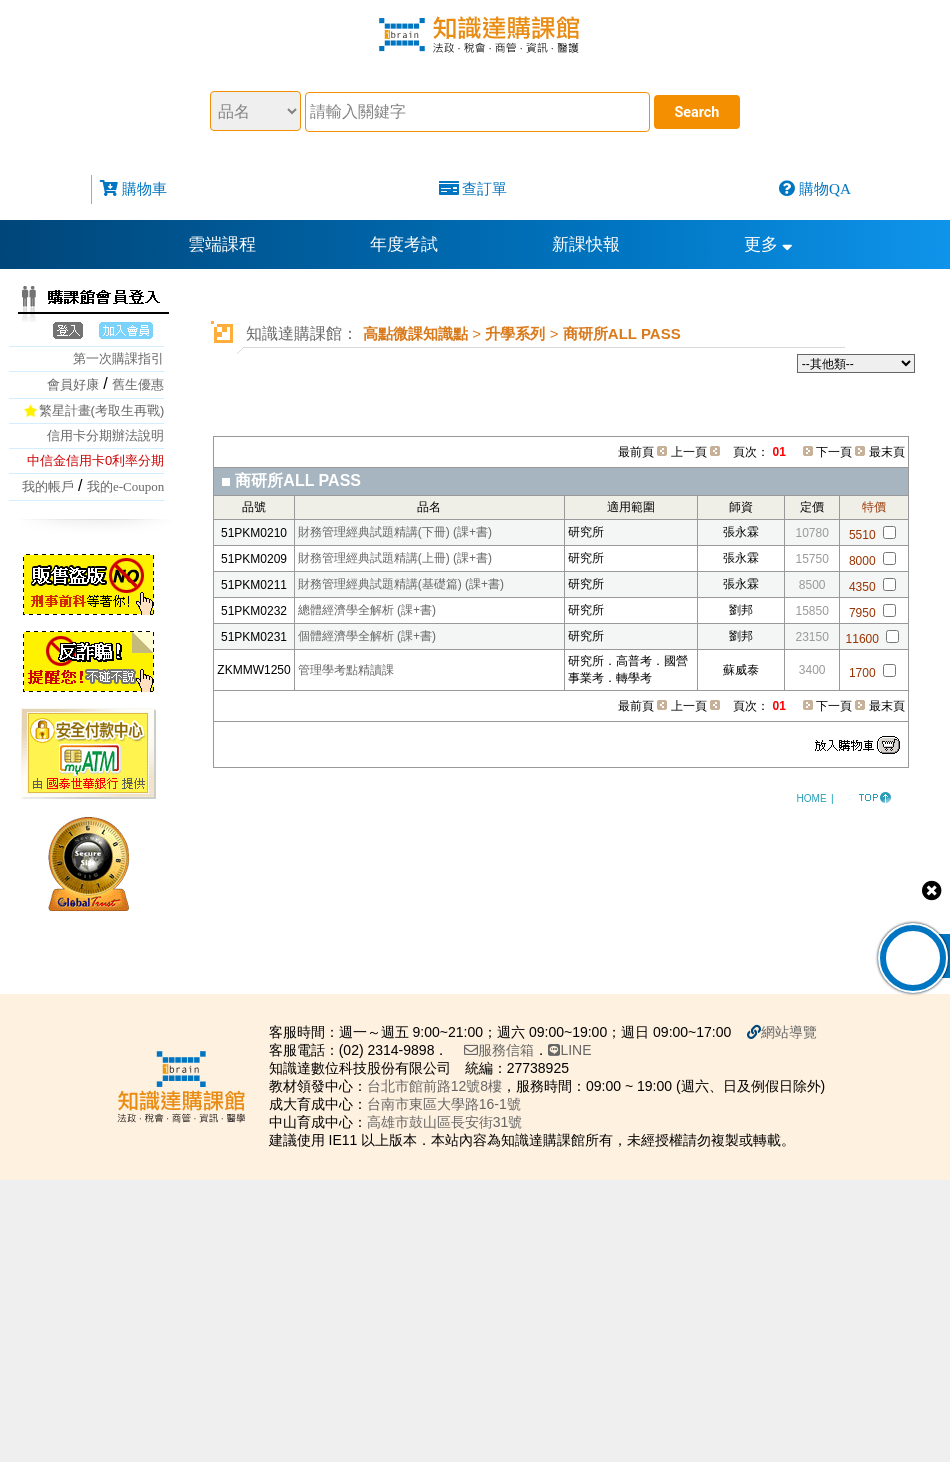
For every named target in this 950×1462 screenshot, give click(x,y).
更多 (768, 244)
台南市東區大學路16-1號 (452, 1104)
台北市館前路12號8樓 (442, 1086)
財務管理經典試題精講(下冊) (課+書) (395, 532)
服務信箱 (507, 1050)
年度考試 (404, 244)
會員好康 (73, 384)
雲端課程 (222, 244)
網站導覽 (797, 1032)
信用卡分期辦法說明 (105, 435)
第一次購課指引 (118, 358)
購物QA (825, 188)
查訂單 (484, 188)
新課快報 (586, 244)
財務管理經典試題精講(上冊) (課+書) (395, 558)
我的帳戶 (48, 486)
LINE (577, 1050)
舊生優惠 (138, 384)
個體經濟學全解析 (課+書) (367, 636)
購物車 (144, 188)
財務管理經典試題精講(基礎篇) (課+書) (401, 584)
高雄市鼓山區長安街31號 (453, 1122)
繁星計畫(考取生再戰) (102, 410)
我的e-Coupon (125, 486)
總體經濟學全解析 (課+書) (367, 610)
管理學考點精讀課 (346, 670)
